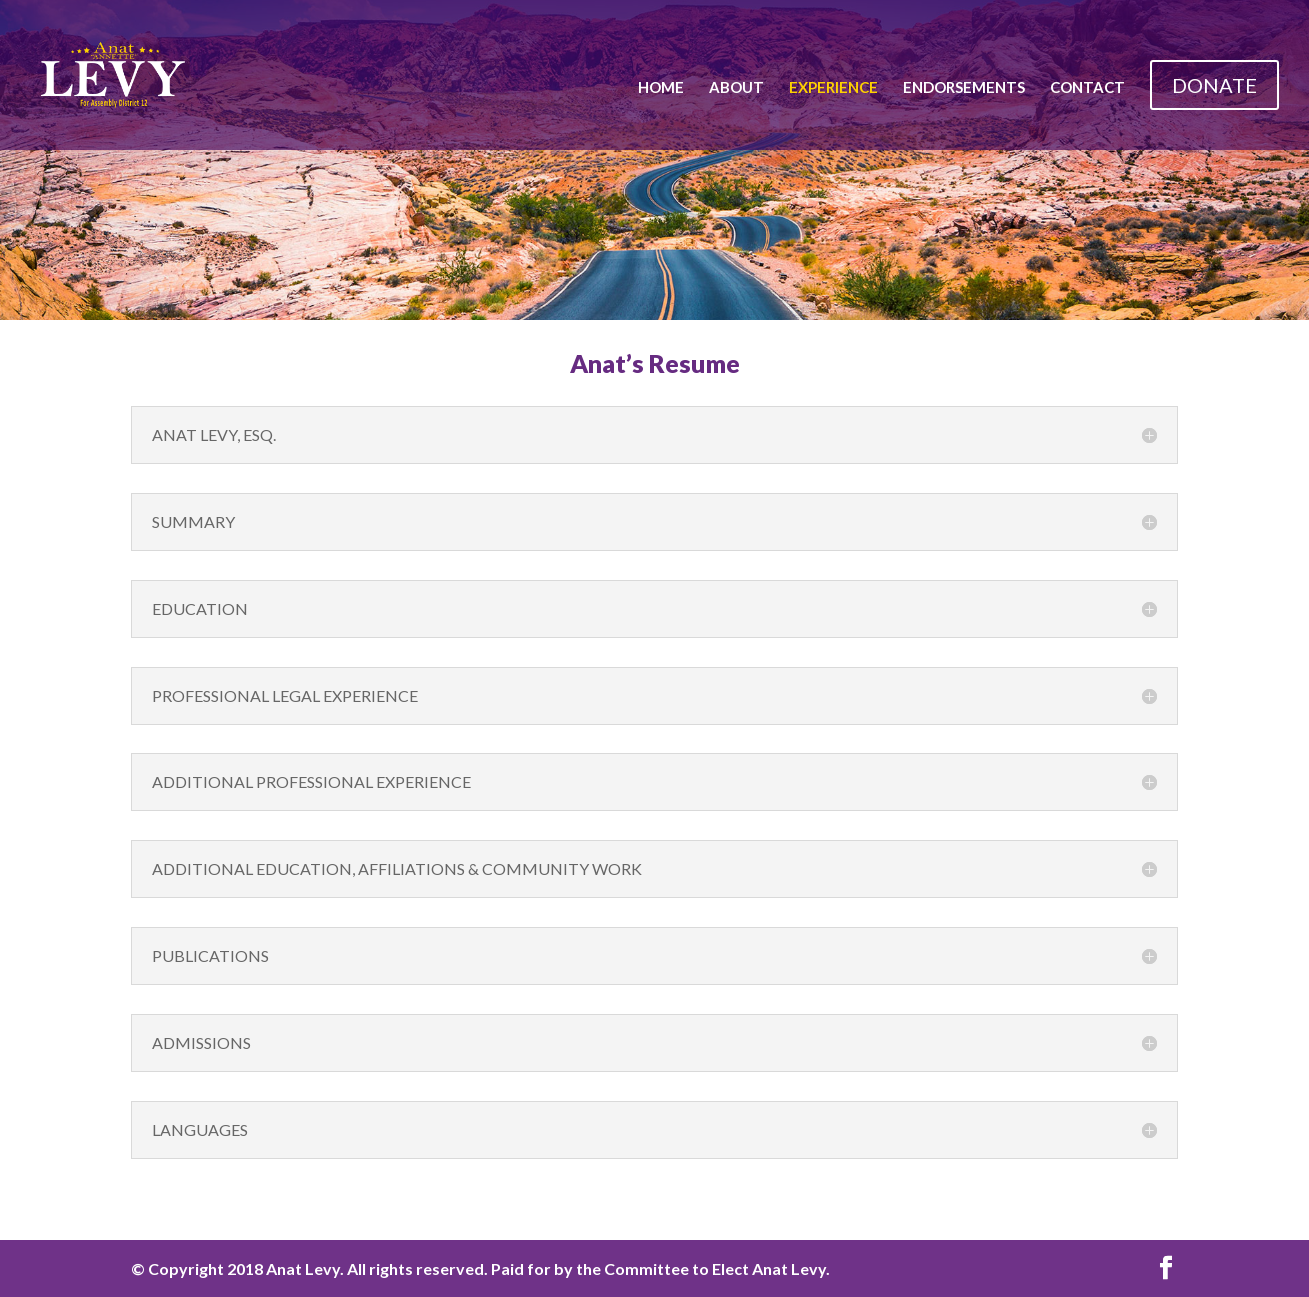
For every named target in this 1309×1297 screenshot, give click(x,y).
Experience (833, 88)
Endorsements (964, 88)
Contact (1087, 88)
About (736, 88)
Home (661, 88)
